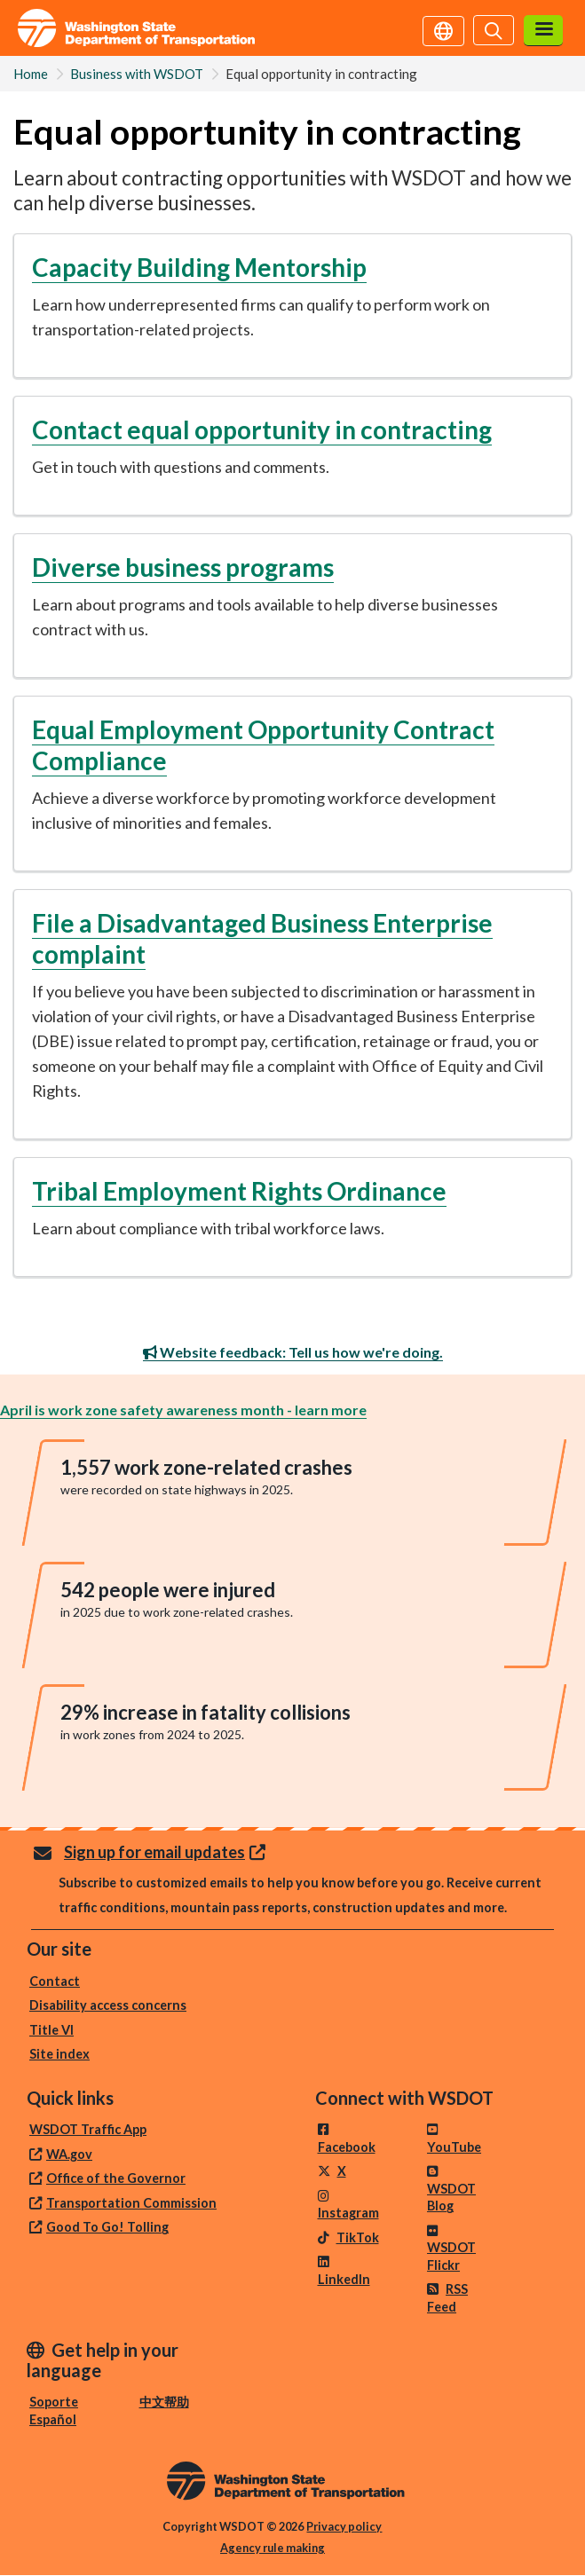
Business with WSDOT (136, 74)
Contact (54, 1981)
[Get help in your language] (443, 29)
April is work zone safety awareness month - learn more (183, 1409)
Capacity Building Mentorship (199, 267)
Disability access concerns (107, 2005)
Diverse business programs (183, 567)
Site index (59, 2053)
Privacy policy (344, 2526)
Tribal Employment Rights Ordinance (239, 1191)
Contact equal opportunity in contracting (262, 429)
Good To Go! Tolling (107, 2226)
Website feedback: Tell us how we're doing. (293, 1351)
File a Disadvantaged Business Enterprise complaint (262, 938)
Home (30, 74)
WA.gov (69, 2154)
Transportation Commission (131, 2202)
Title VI (51, 2029)
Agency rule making (272, 2548)
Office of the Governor (116, 2178)
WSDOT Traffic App (87, 2129)
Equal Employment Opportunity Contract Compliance (263, 745)
